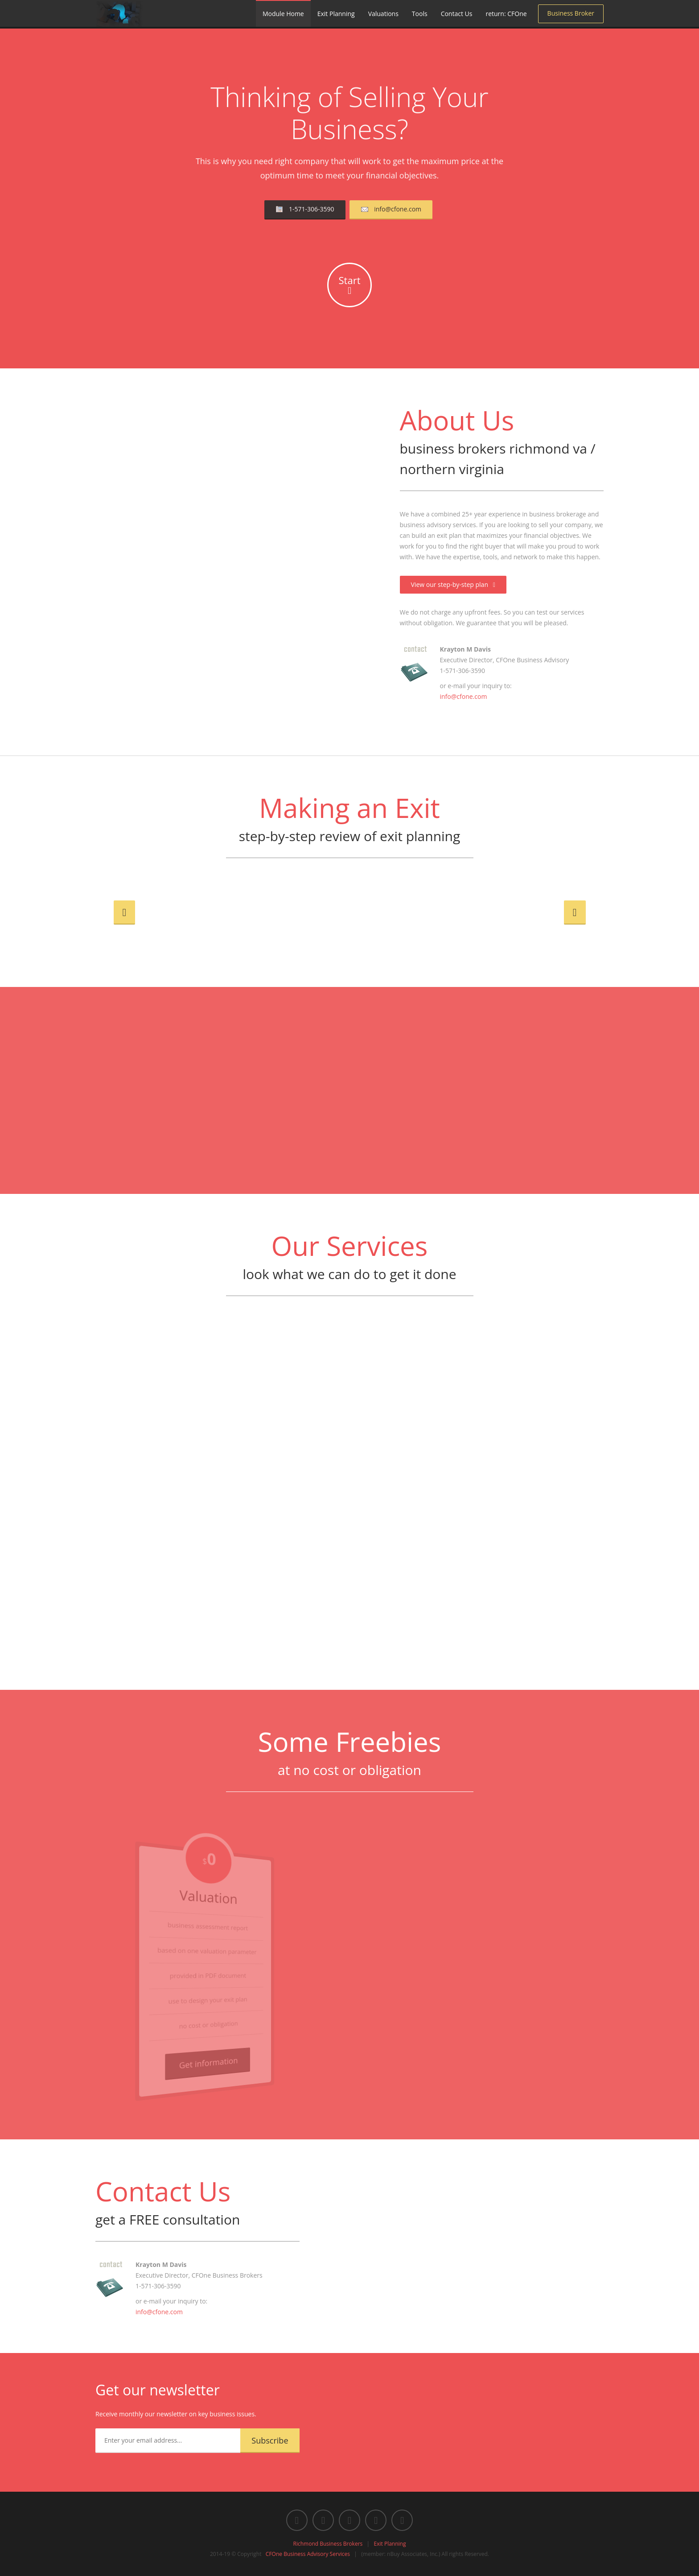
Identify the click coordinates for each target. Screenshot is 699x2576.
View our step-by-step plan (453, 584)
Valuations (383, 13)
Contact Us (457, 13)
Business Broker (570, 13)
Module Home (283, 13)
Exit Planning (336, 13)
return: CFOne (505, 13)
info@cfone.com (391, 212)
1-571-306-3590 (304, 212)
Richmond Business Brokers (328, 2543)
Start (350, 284)
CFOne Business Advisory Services (308, 2554)
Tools (420, 13)
